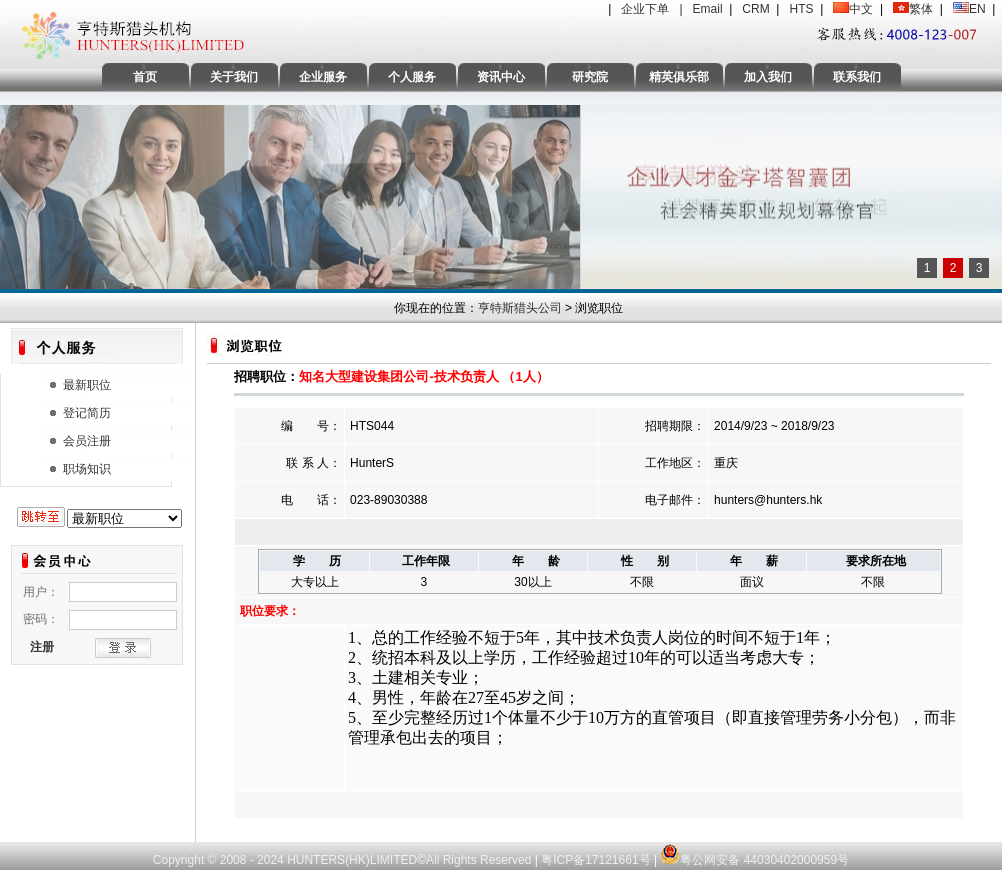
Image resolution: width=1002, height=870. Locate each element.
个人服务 (412, 77)
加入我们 (768, 77)
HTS (801, 9)
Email (708, 9)
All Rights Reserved (480, 860)
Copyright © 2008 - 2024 (220, 860)
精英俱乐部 (679, 77)
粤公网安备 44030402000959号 (754, 850)
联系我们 (857, 77)
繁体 (921, 9)
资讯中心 (501, 77)
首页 (145, 77)
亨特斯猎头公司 (520, 308)
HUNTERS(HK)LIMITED (352, 860)
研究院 (590, 77)
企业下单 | (656, 9)
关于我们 (234, 77)
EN (977, 9)
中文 (861, 9)
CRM (755, 9)
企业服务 (323, 77)
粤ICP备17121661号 (595, 860)
